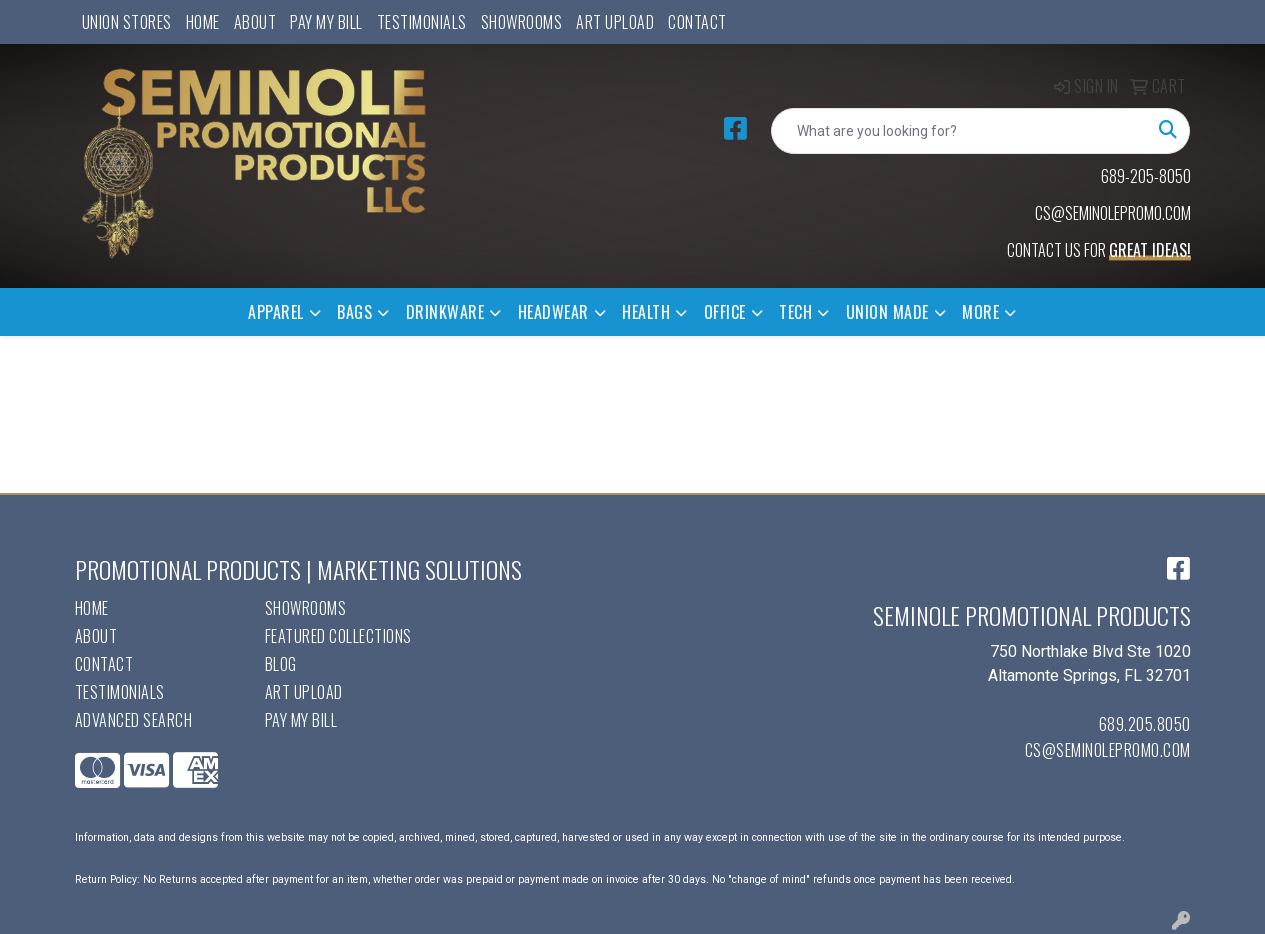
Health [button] (646, 312)
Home (203, 22)
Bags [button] (354, 312)
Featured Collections (338, 636)
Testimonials (422, 22)
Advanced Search (134, 720)
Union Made (887, 312)
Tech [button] (795, 312)
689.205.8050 (1145, 724)
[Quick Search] (959, 131)
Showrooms (522, 22)
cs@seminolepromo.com (1108, 750)
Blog (281, 664)
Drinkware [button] (445, 312)
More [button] (980, 312)
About (255, 22)
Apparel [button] (276, 312)
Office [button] (725, 312)
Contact (697, 22)
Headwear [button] (553, 312)
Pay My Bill (326, 22)
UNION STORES (127, 22)
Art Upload (615, 22)
